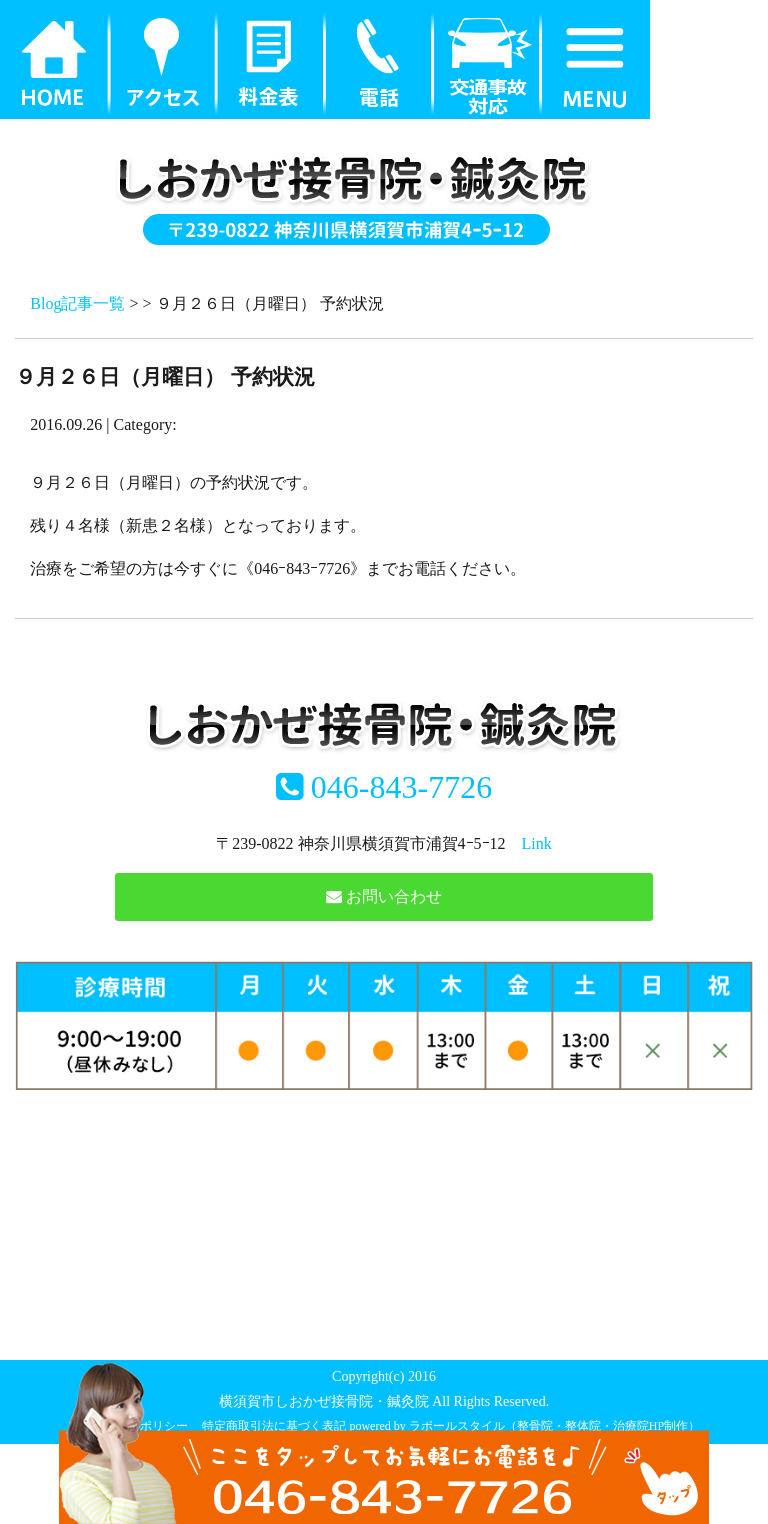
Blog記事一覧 (77, 303)
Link (537, 843)
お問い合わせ (384, 896)
